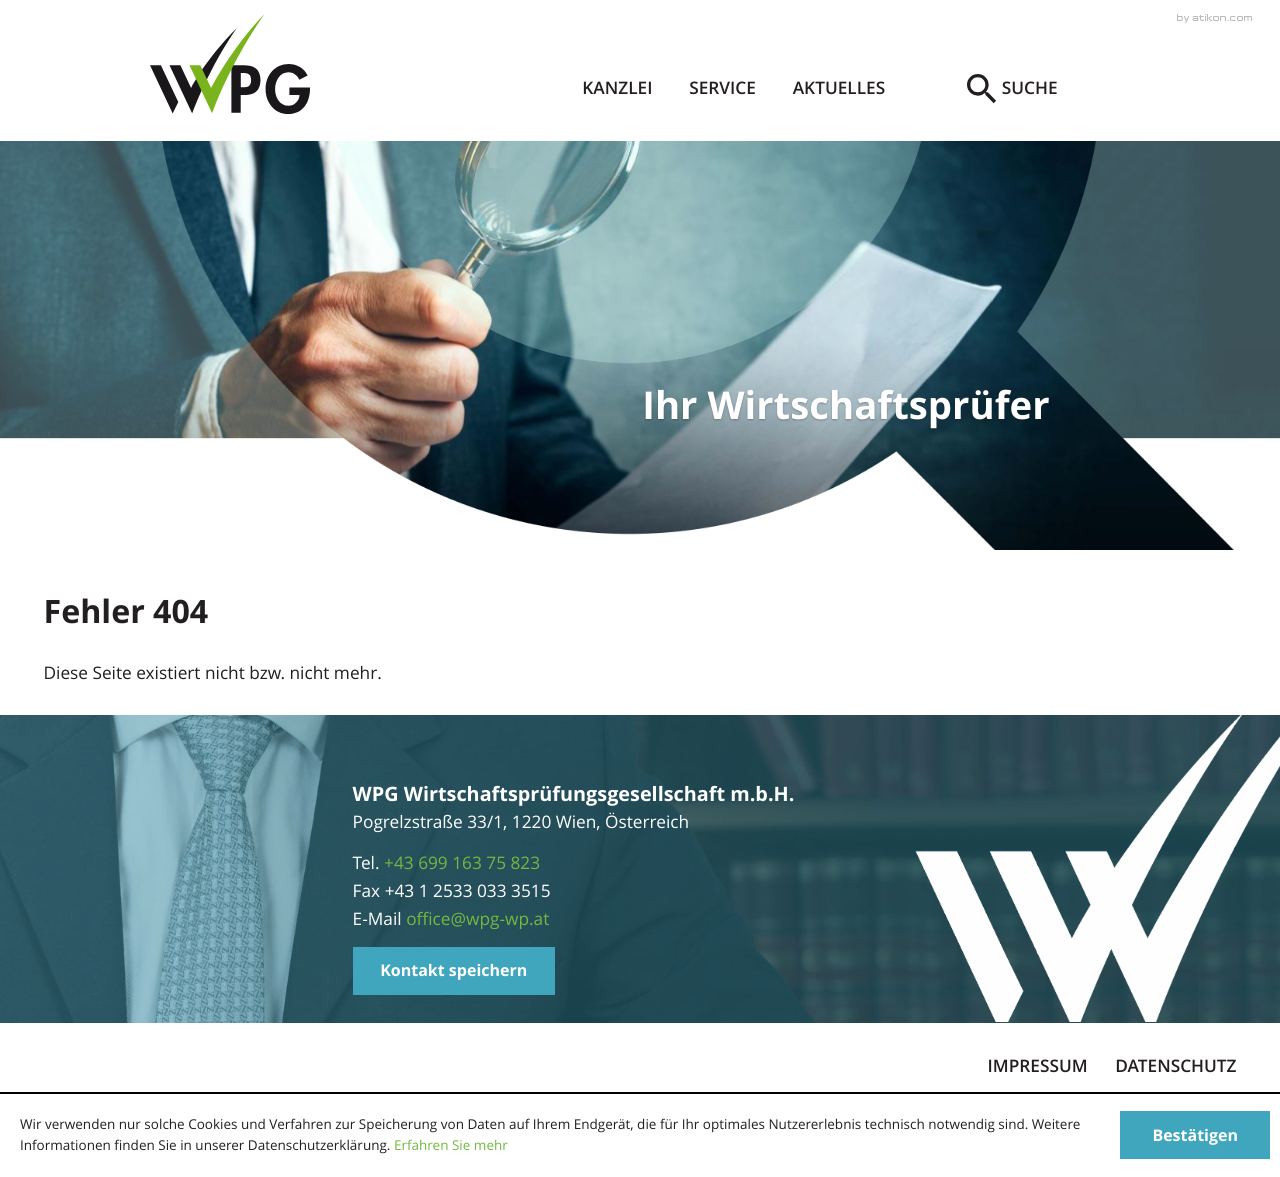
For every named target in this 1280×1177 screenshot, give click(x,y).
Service (722, 88)
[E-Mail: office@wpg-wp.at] (477, 919)
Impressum (1038, 1066)
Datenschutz (1175, 1066)
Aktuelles (839, 88)
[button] (454, 971)
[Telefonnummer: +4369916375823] (462, 863)
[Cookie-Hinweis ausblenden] (1195, 1135)
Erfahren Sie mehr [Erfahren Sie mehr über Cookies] (451, 1145)
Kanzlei (617, 88)
